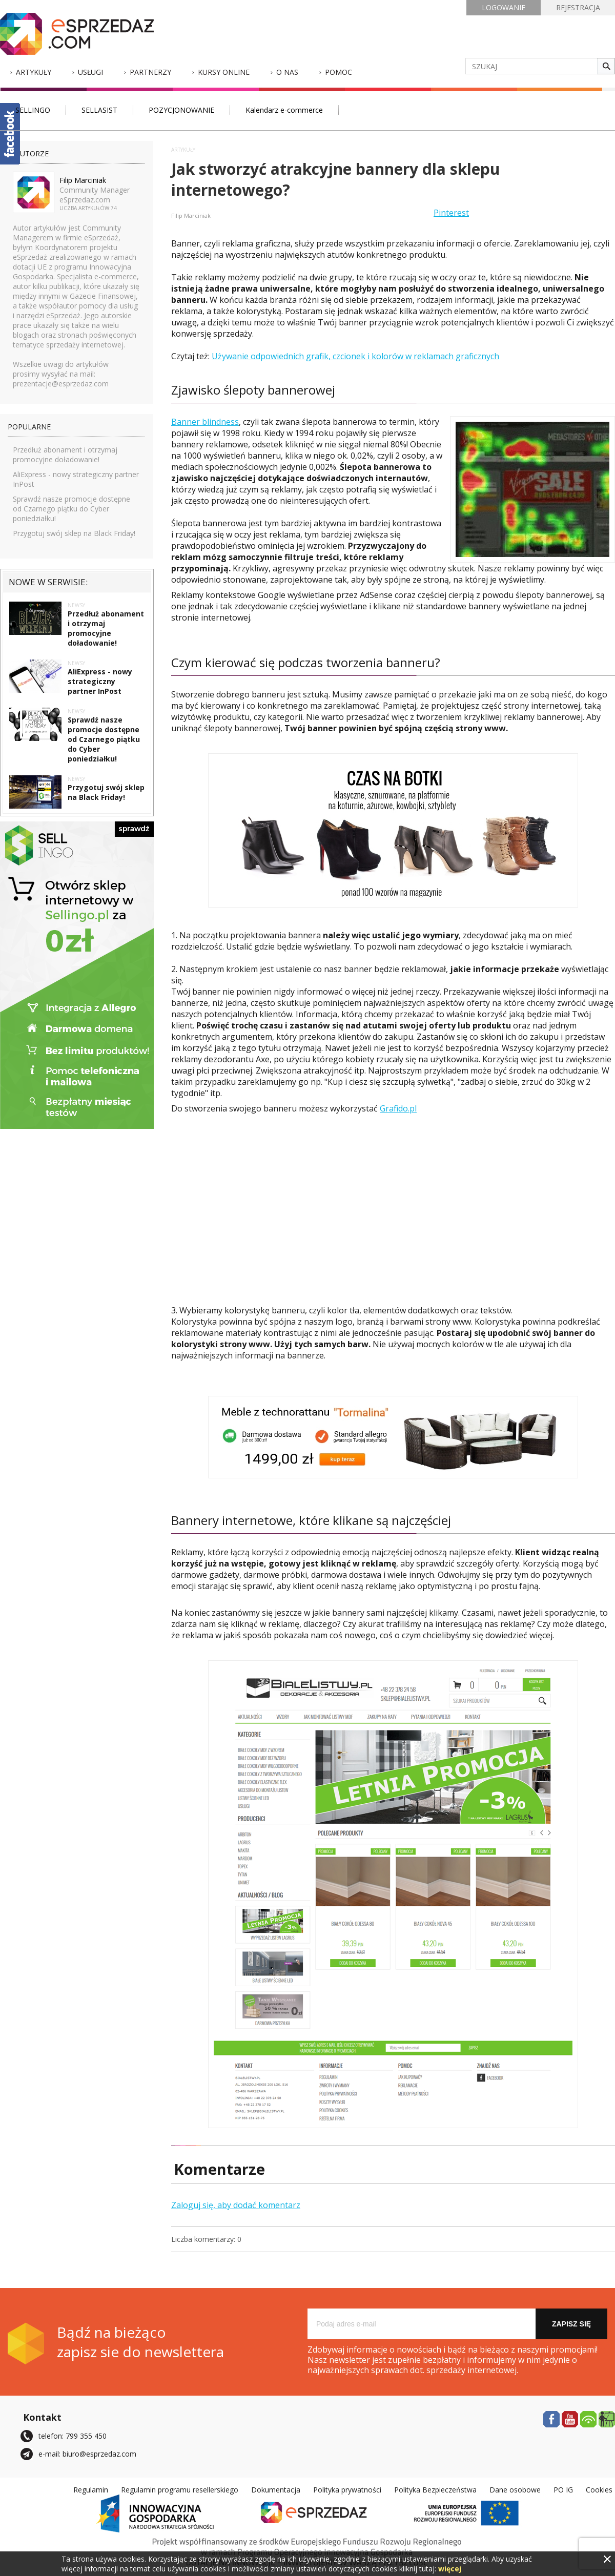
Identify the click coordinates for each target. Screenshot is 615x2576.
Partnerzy (150, 72)
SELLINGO (32, 110)
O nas (287, 72)
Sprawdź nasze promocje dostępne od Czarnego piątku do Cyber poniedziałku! (71, 508)
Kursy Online (224, 72)
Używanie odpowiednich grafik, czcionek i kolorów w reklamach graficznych (355, 356)
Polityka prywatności (347, 2490)
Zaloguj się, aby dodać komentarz (235, 2205)
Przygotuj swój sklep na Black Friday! (74, 533)
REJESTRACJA (578, 7)
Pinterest (451, 212)
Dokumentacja (275, 2490)
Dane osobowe (515, 2490)
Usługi (90, 72)
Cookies (599, 2490)
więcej (449, 2568)
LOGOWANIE (503, 7)
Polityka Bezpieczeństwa (435, 2490)
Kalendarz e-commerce (284, 110)
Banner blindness (205, 421)
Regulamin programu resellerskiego (179, 2490)
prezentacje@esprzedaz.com (61, 383)
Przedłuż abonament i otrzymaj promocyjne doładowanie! (65, 454)
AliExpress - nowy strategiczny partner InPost (100, 681)
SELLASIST (99, 110)
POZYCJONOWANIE (181, 110)
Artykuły (33, 72)
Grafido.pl (398, 1108)
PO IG (563, 2490)
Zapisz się (571, 2324)
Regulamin (90, 2490)
